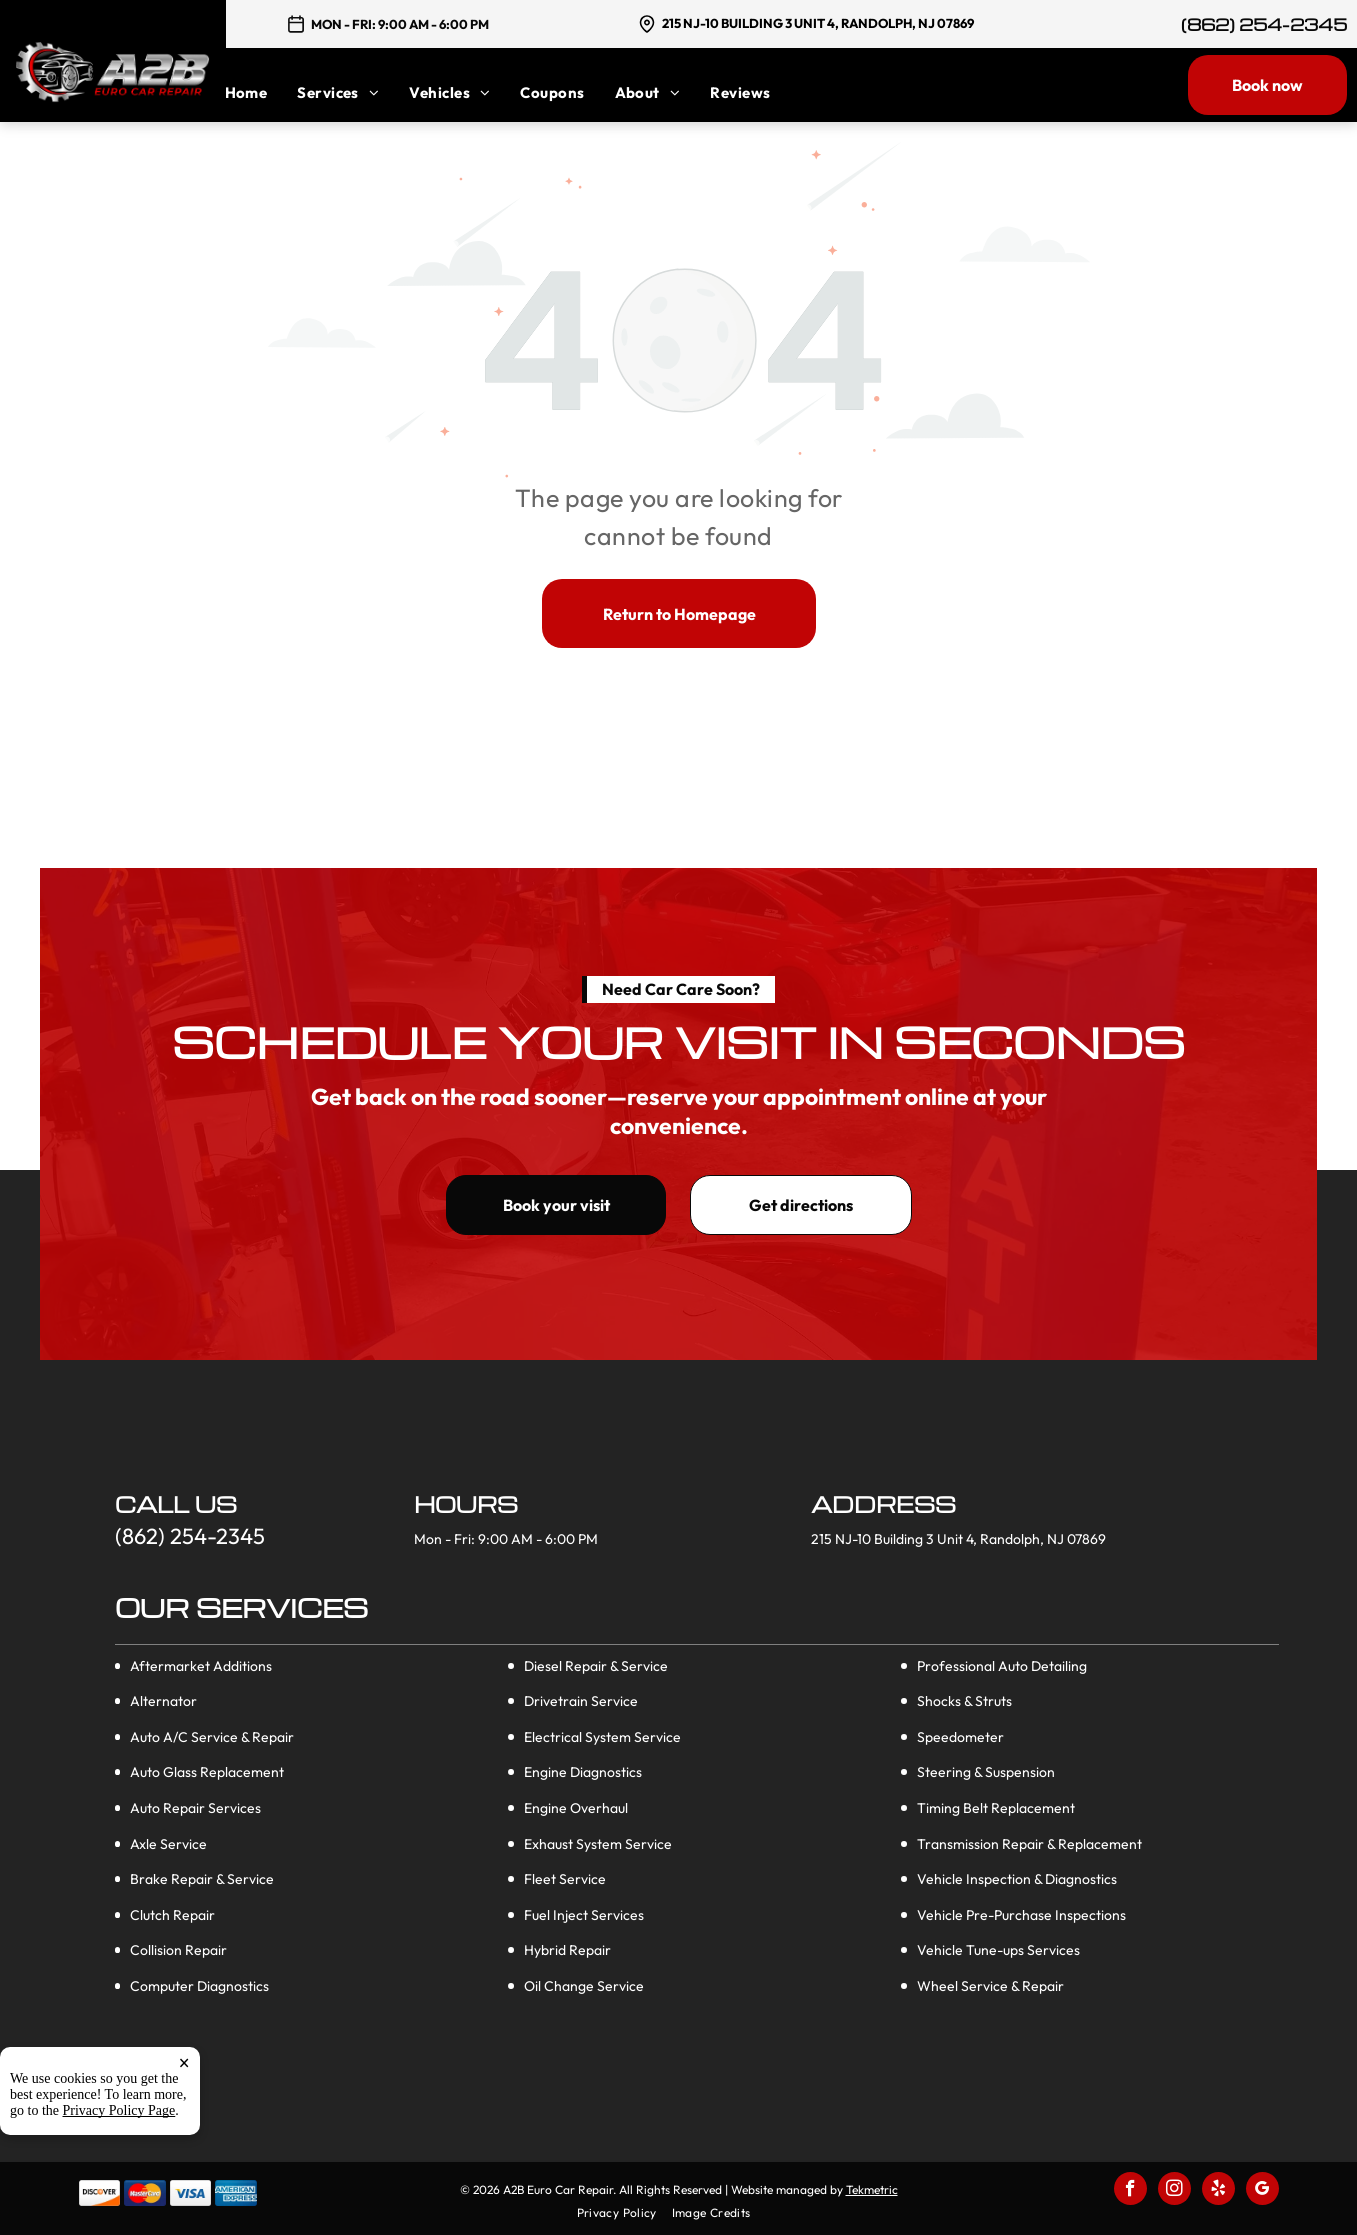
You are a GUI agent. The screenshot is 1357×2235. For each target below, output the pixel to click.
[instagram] (1174, 2191)
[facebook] (1130, 2191)
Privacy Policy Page (119, 2147)
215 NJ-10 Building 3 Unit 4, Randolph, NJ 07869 (818, 23)
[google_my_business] (1262, 2191)
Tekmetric (872, 2189)
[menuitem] (261, 92)
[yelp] (1218, 2191)
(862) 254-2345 (1264, 24)
